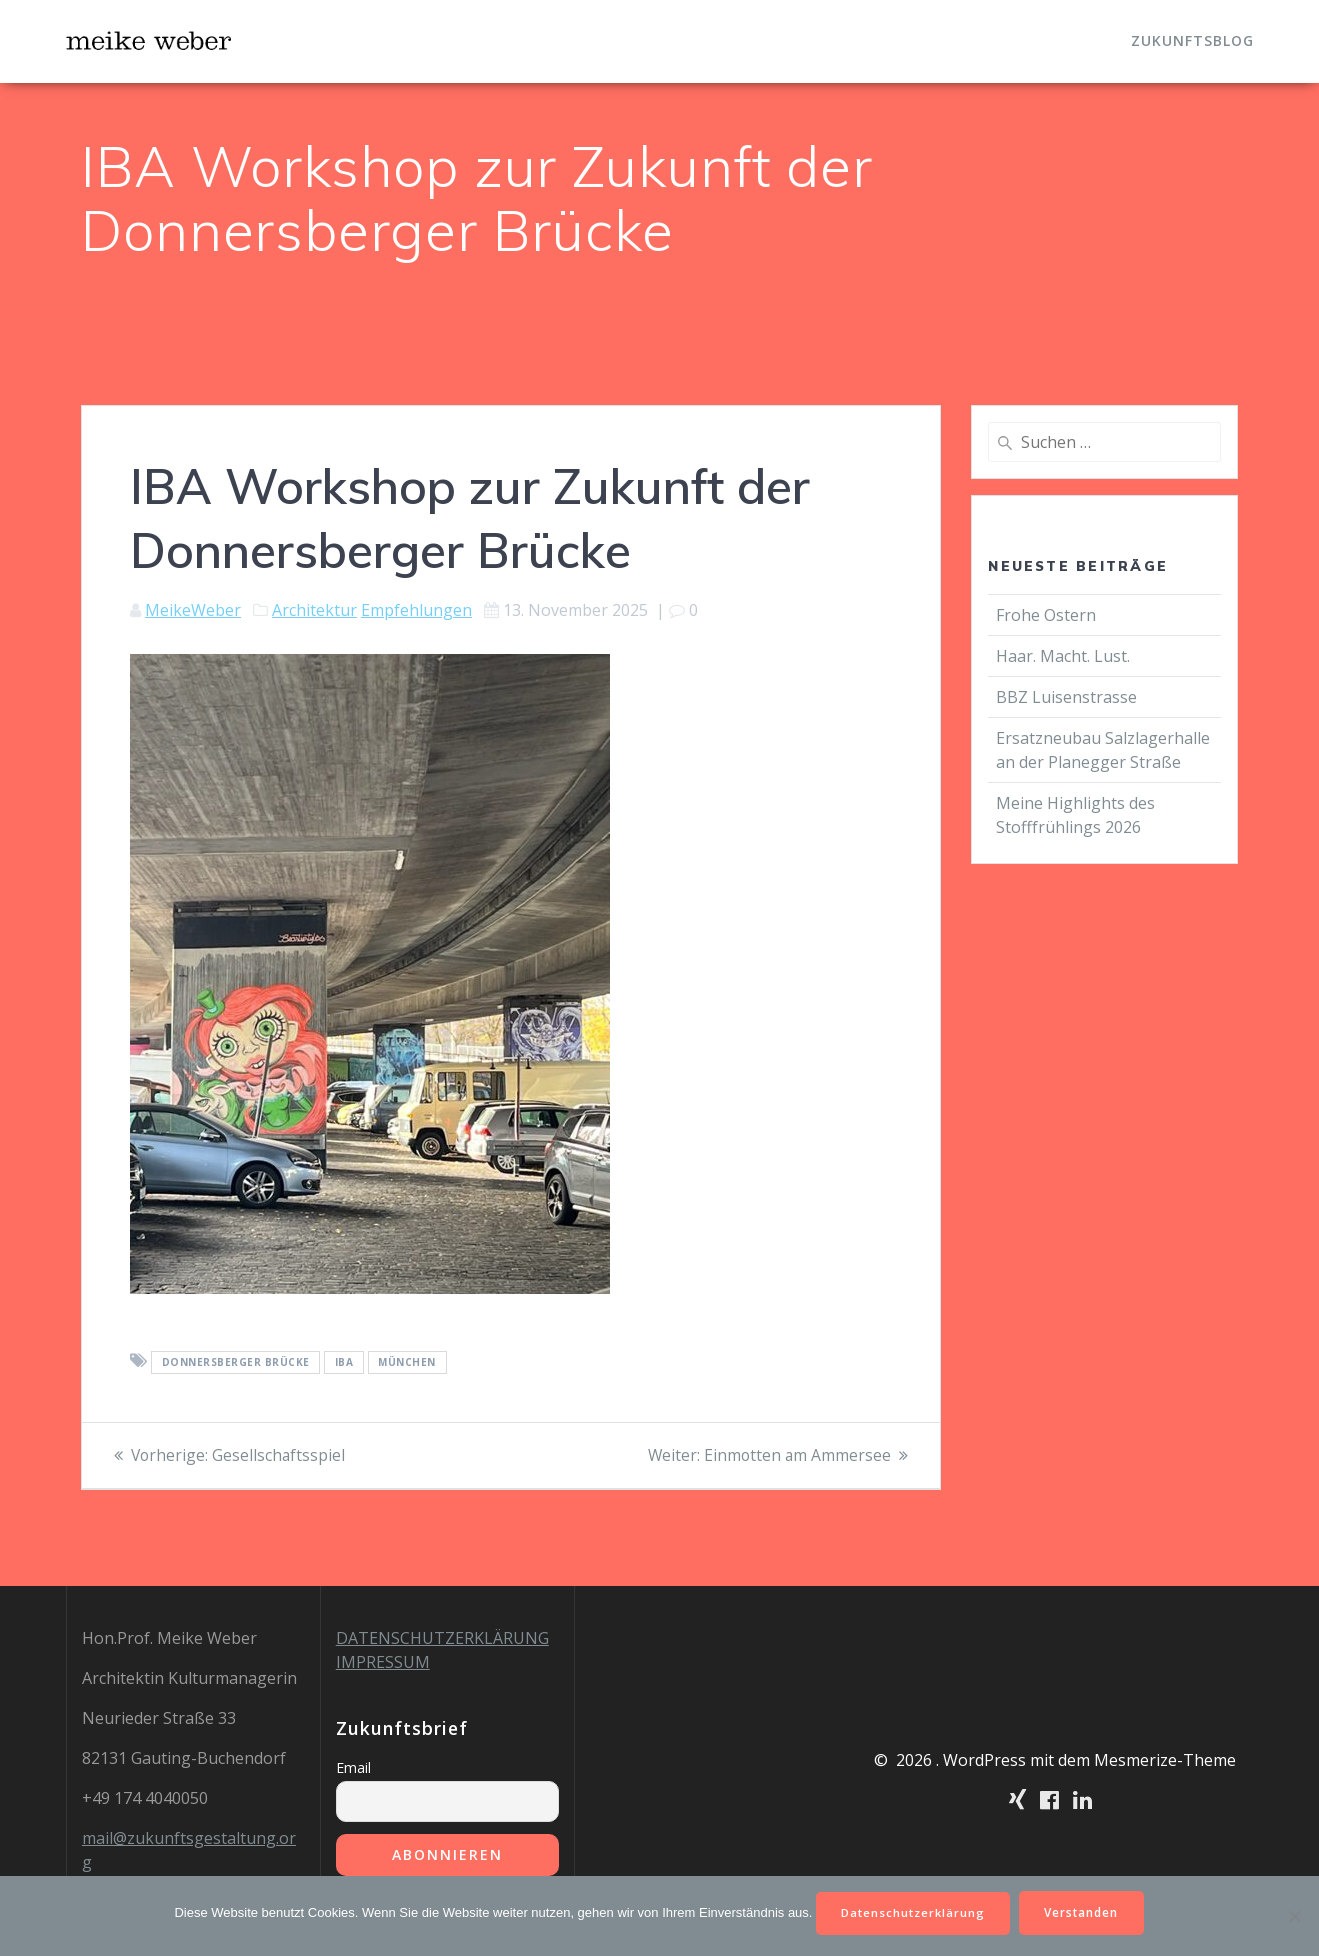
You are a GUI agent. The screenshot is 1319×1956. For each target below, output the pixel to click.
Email (353, 1767)
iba (344, 1362)
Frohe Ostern (1046, 615)
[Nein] (1294, 1915)
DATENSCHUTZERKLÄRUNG (442, 1638)
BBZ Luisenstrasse (1068, 697)
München (407, 1362)
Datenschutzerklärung (911, 1911)
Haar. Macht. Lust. (1063, 656)
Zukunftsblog (1192, 40)
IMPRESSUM (383, 1662)
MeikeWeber (193, 610)
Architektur (314, 610)
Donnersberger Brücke (236, 1362)
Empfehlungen (416, 610)
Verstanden (1085, 1911)
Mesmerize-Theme (1165, 1760)
